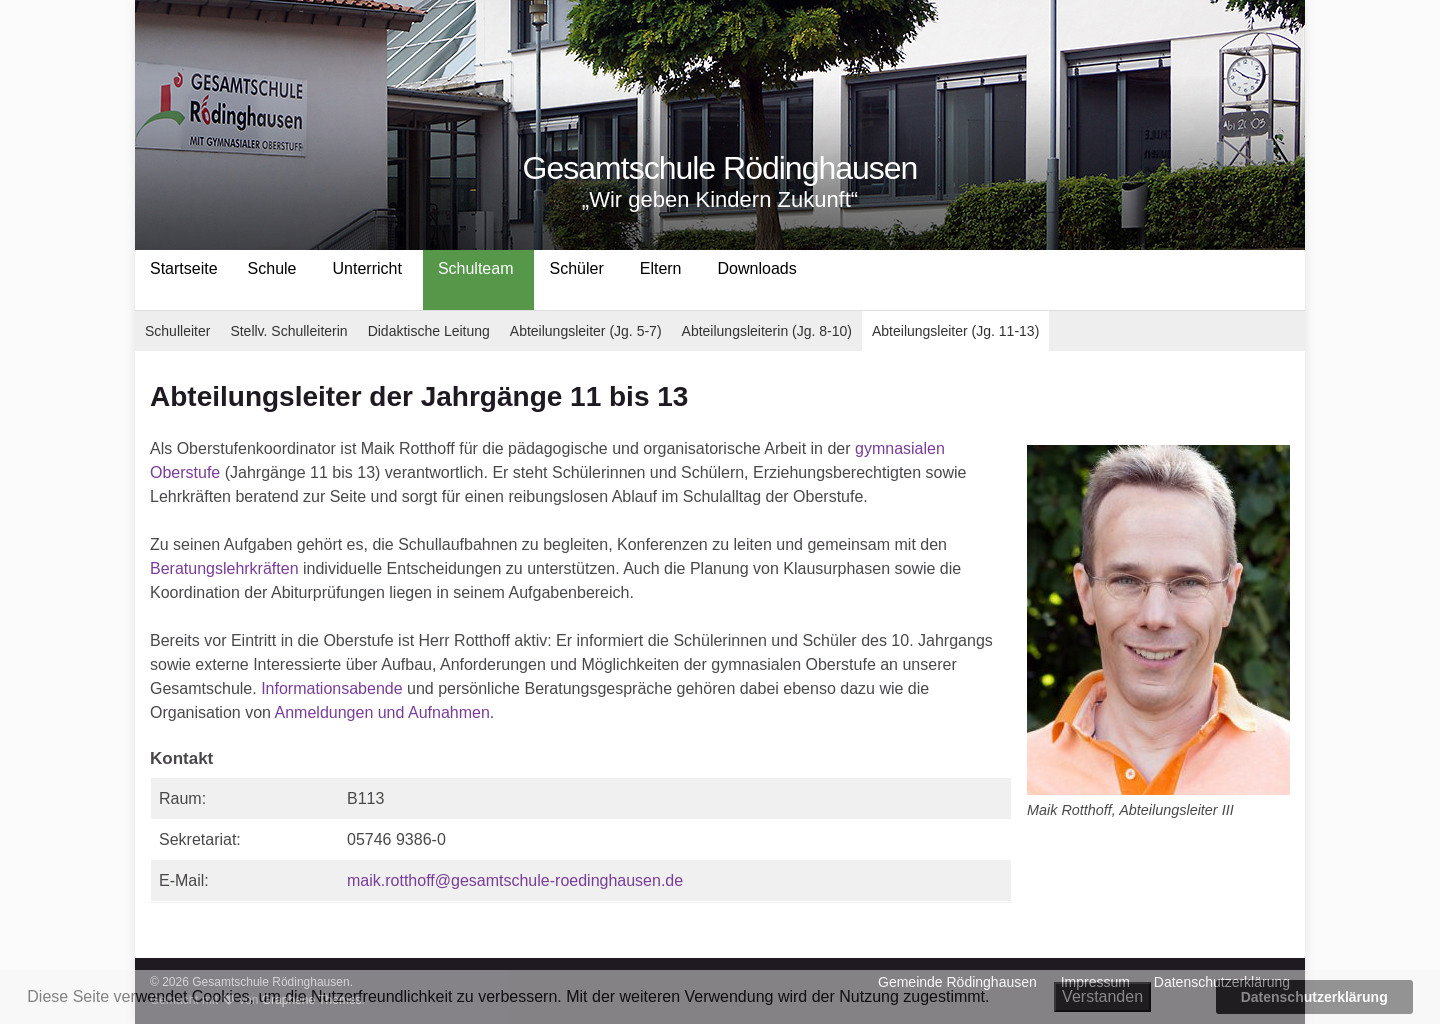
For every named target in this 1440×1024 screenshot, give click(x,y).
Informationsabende (331, 688)
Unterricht (367, 268)
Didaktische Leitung (429, 331)
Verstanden (1102, 996)
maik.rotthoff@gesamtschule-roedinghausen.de (515, 880)
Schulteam (476, 268)
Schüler (576, 268)
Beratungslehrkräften (224, 568)
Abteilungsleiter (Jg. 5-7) (586, 331)
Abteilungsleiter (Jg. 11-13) (955, 331)
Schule (272, 268)
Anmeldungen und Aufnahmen (382, 712)
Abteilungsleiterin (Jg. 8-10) (767, 331)
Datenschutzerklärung (1314, 997)
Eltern (661, 268)
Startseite (184, 268)
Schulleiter (177, 331)
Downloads (757, 268)
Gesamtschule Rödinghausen (720, 168)
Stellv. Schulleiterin (288, 331)
